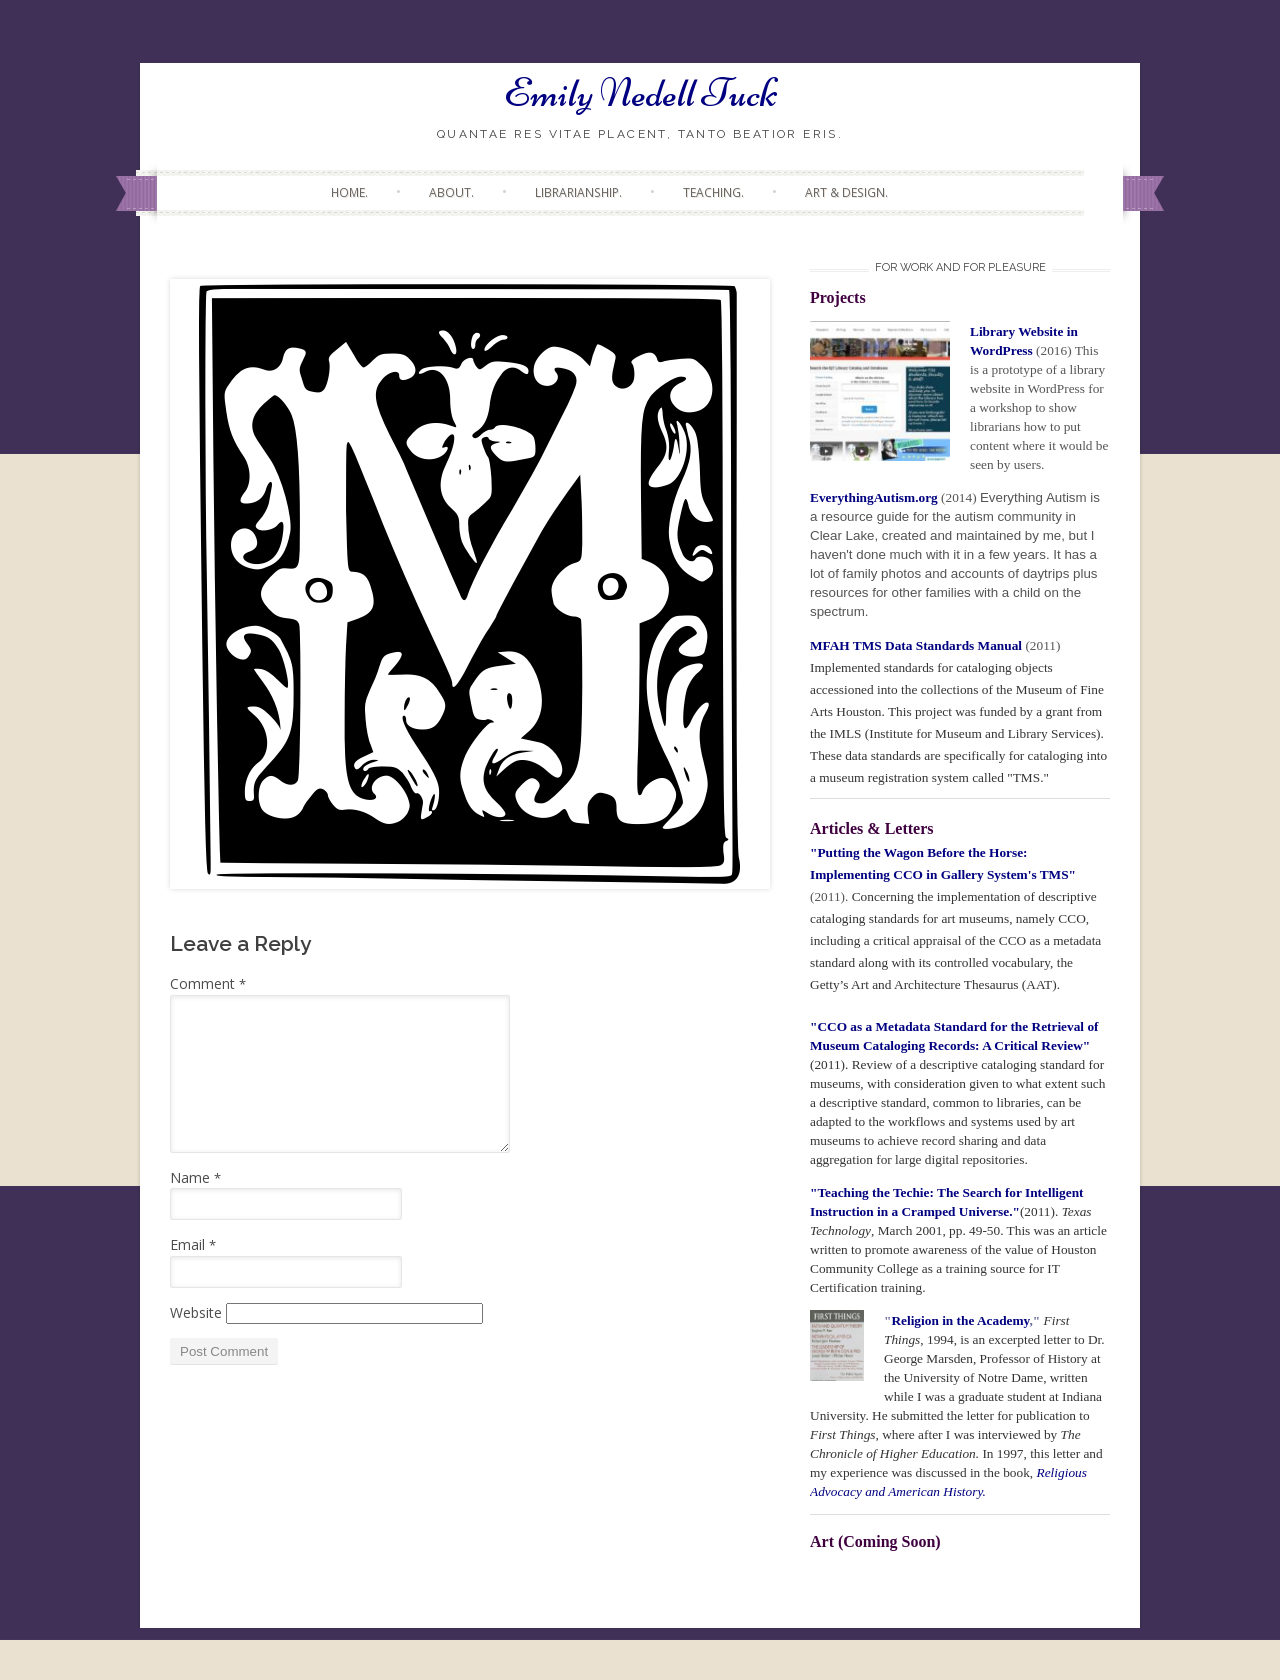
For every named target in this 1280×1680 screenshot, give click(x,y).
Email (193, 1244)
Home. (349, 192)
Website (196, 1312)
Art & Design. (846, 192)
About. (451, 192)
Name (195, 1177)
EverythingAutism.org (874, 497)
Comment (208, 983)
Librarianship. (578, 192)
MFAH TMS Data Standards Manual (917, 645)
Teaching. (713, 192)
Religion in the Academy (960, 1320)
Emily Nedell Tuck (640, 93)
